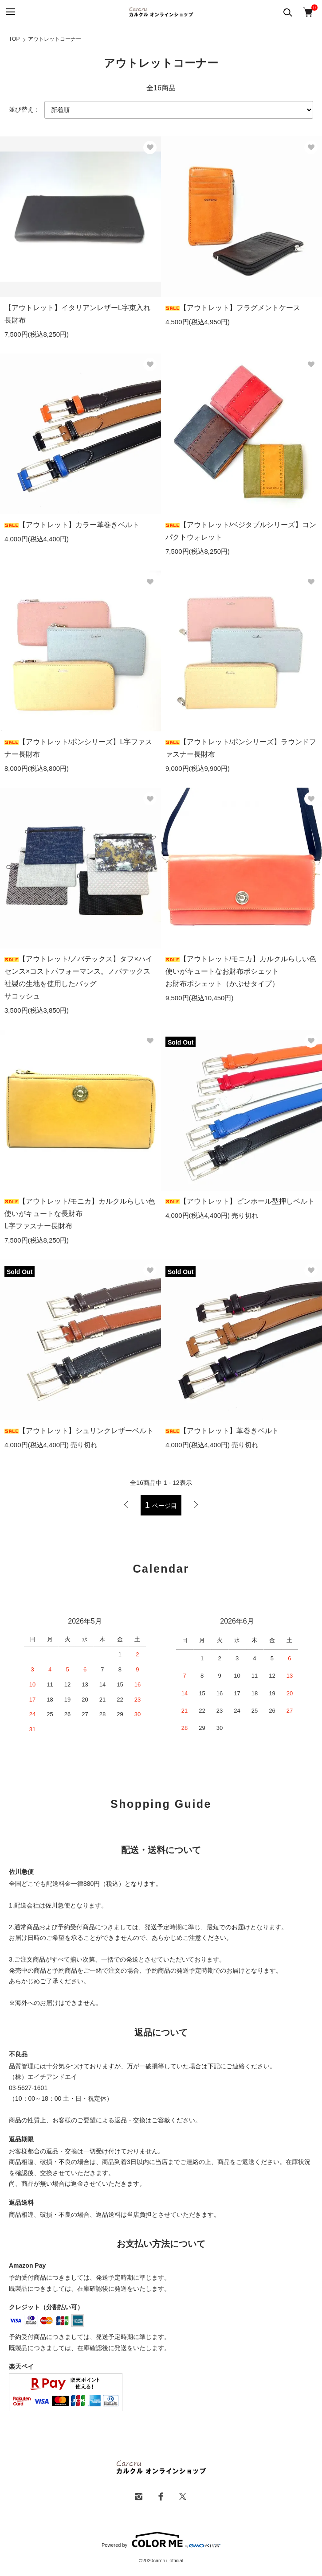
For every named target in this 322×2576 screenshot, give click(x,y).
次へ (196, 1505)
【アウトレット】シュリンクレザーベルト (78, 1430)
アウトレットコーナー (54, 39)
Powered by (161, 2540)
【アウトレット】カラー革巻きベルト (71, 524)
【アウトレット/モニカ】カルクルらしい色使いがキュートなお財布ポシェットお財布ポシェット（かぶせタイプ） (240, 971)
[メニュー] (10, 12)
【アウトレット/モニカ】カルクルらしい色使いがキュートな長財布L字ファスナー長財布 (79, 1213)
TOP (14, 39)
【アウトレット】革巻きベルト (222, 1430)
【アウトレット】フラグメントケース (232, 307)
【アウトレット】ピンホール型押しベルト (239, 1201)
